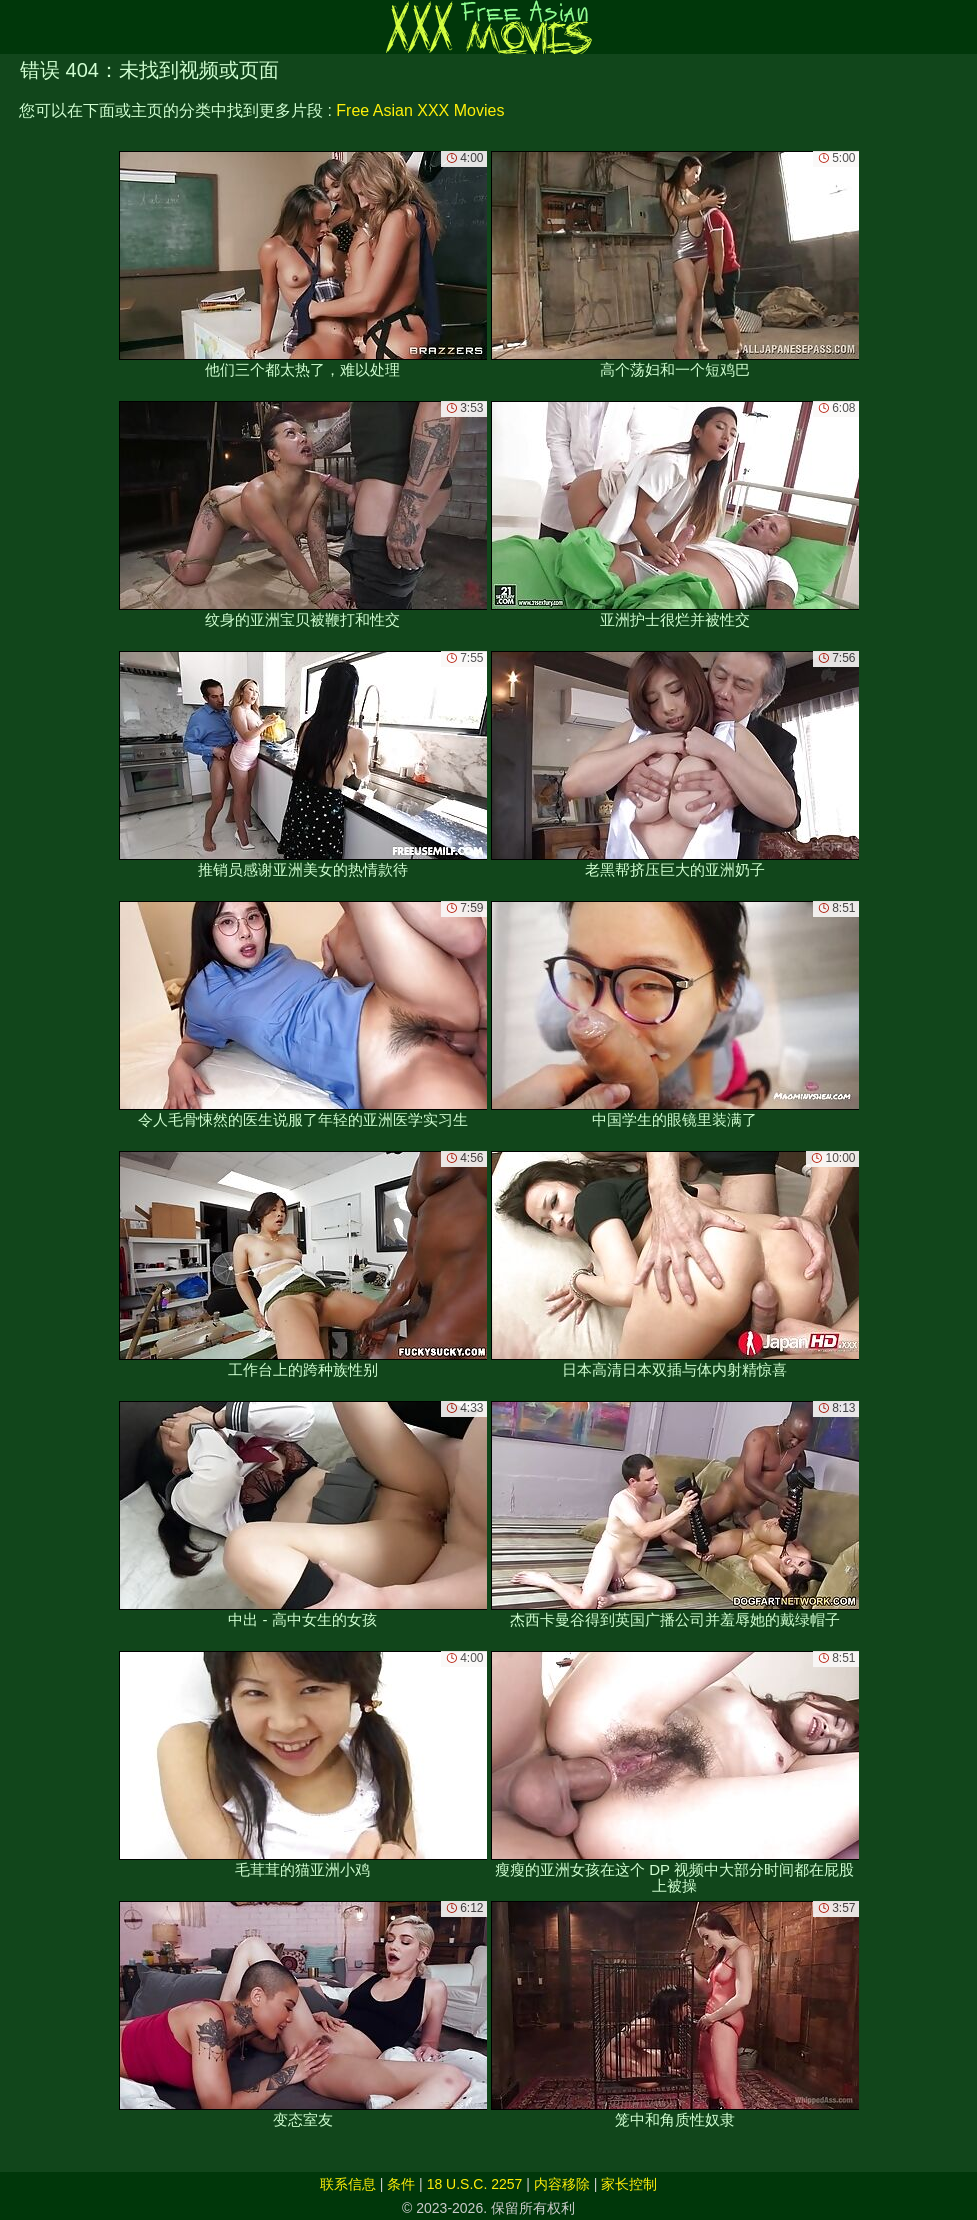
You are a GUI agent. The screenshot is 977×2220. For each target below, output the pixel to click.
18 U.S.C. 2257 (475, 2184)
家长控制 (629, 2184)
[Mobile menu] (18, 27)
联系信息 (348, 2184)
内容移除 (562, 2184)
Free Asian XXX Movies (420, 110)
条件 (401, 2184)
